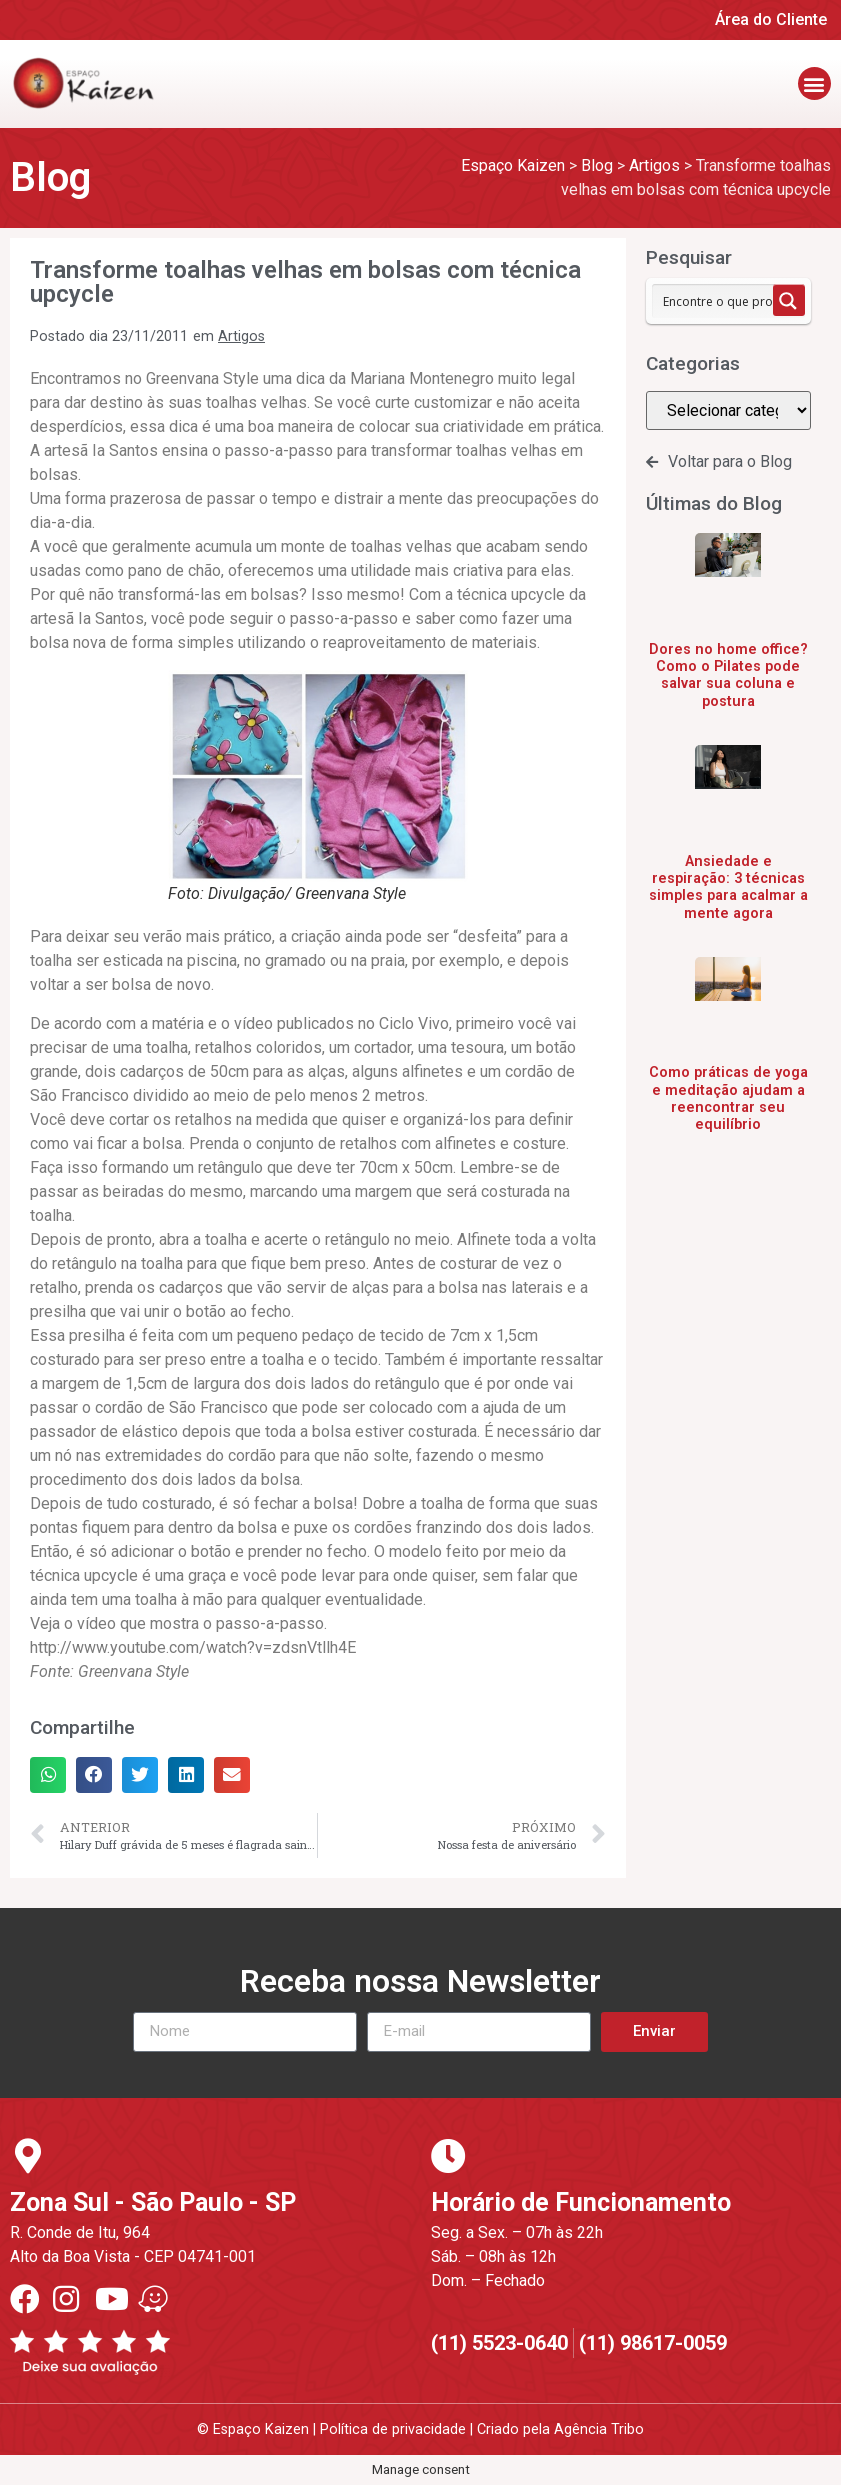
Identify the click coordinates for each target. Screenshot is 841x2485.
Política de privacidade (393, 2429)
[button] (814, 83)
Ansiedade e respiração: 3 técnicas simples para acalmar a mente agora (728, 887)
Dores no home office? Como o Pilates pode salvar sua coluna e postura (728, 675)
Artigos (241, 336)
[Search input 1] (723, 301)
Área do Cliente (771, 19)
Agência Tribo (599, 2429)
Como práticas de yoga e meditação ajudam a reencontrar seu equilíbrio (728, 1098)
